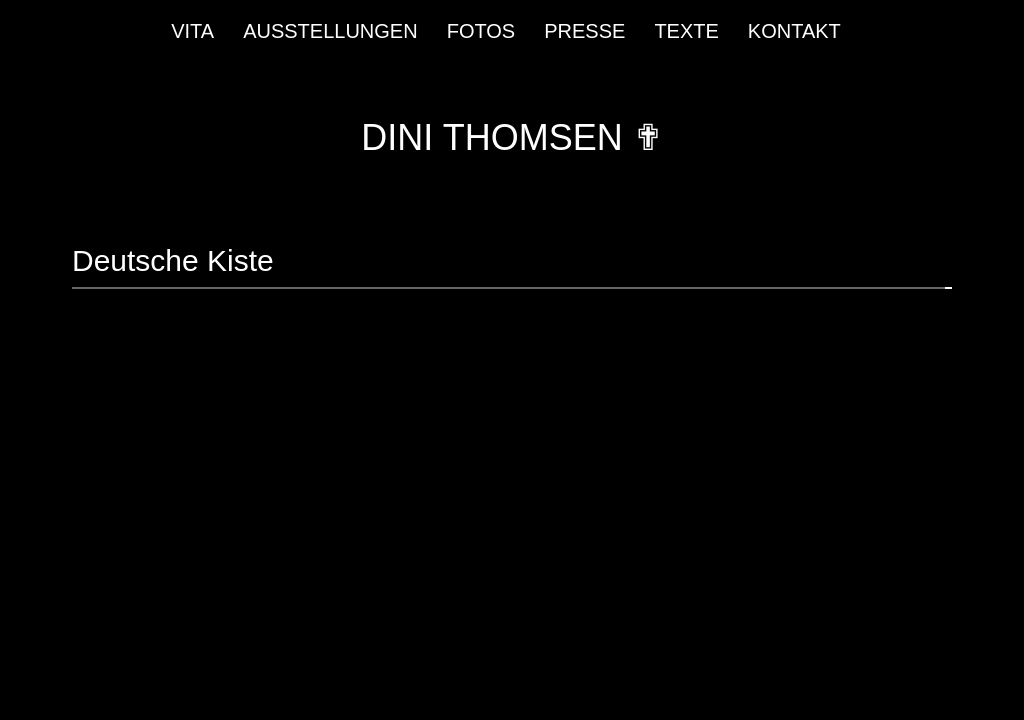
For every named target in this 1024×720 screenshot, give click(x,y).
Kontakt (794, 31)
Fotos (481, 31)
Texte (686, 31)
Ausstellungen (330, 31)
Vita (192, 31)
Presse (584, 31)
